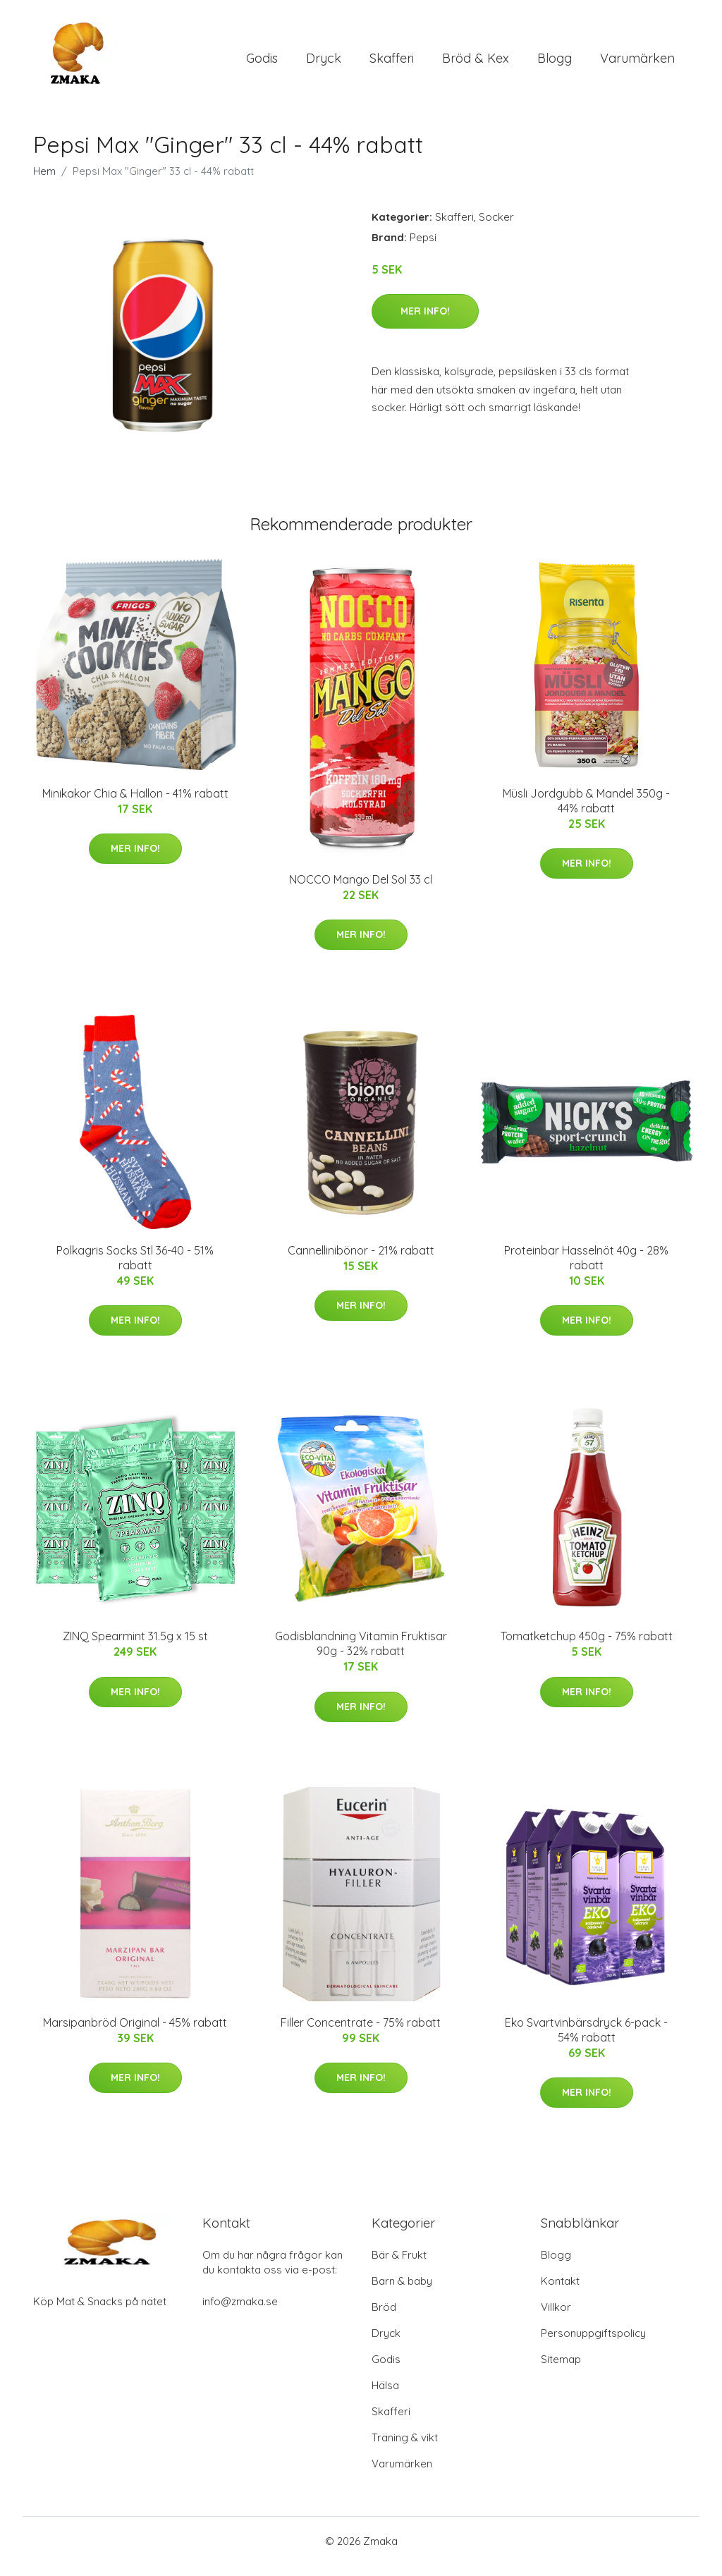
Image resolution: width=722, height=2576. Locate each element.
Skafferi (391, 63)
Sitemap (561, 2369)
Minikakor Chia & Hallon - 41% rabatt (135, 803)
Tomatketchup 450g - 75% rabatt (587, 1646)
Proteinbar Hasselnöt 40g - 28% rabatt (586, 1267)
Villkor (556, 2317)
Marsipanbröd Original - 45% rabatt (135, 2032)
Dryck (323, 63)
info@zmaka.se (240, 2312)
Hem (44, 181)
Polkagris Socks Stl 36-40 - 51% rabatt (135, 1267)
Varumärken (637, 63)
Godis (262, 63)
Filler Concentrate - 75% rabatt (361, 2032)
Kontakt (560, 2291)
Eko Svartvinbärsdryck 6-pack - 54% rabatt (586, 2039)
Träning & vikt (405, 2448)
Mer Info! (425, 321)
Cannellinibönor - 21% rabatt (361, 1260)
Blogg (554, 63)
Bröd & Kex (475, 63)
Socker (496, 226)
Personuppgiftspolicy (593, 2343)
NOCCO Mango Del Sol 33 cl (360, 889)
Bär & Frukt (399, 2265)
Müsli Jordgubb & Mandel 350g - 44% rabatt (586, 810)
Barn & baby (402, 2291)
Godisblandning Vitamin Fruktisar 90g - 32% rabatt (361, 1653)
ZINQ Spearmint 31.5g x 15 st (135, 1646)
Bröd (384, 2317)
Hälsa (385, 2396)
